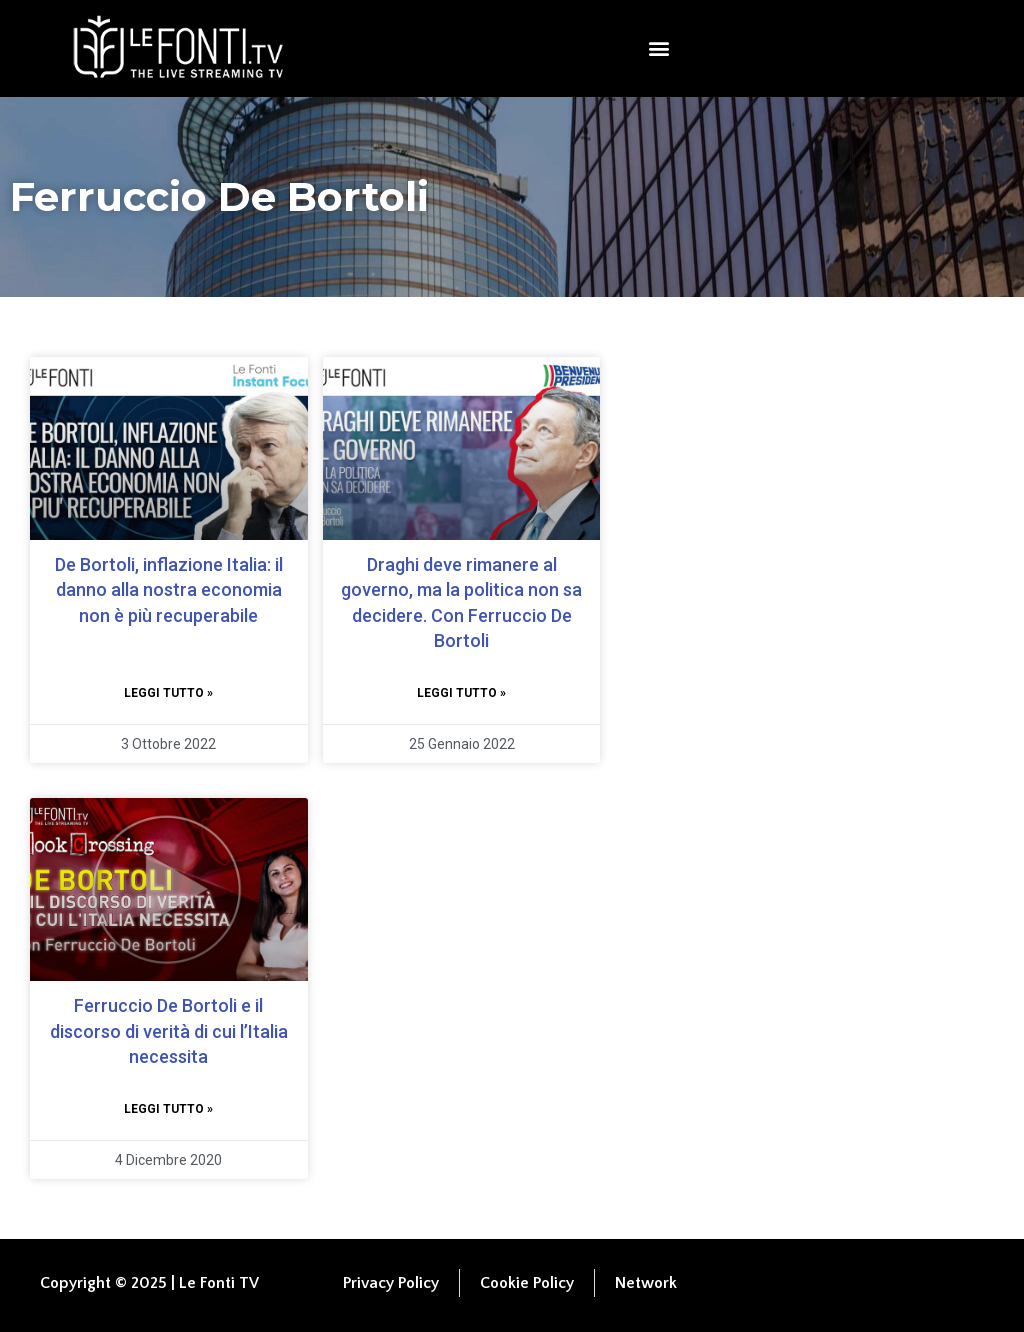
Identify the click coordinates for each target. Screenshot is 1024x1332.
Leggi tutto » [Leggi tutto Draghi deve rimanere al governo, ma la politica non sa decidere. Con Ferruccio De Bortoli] (461, 693)
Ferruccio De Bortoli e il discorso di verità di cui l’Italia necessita (169, 1030)
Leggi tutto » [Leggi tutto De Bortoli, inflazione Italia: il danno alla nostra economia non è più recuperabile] (168, 693)
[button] (659, 48)
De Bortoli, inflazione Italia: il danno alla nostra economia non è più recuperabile (169, 589)
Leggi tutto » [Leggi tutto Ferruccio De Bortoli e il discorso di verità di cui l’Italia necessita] (168, 1109)
